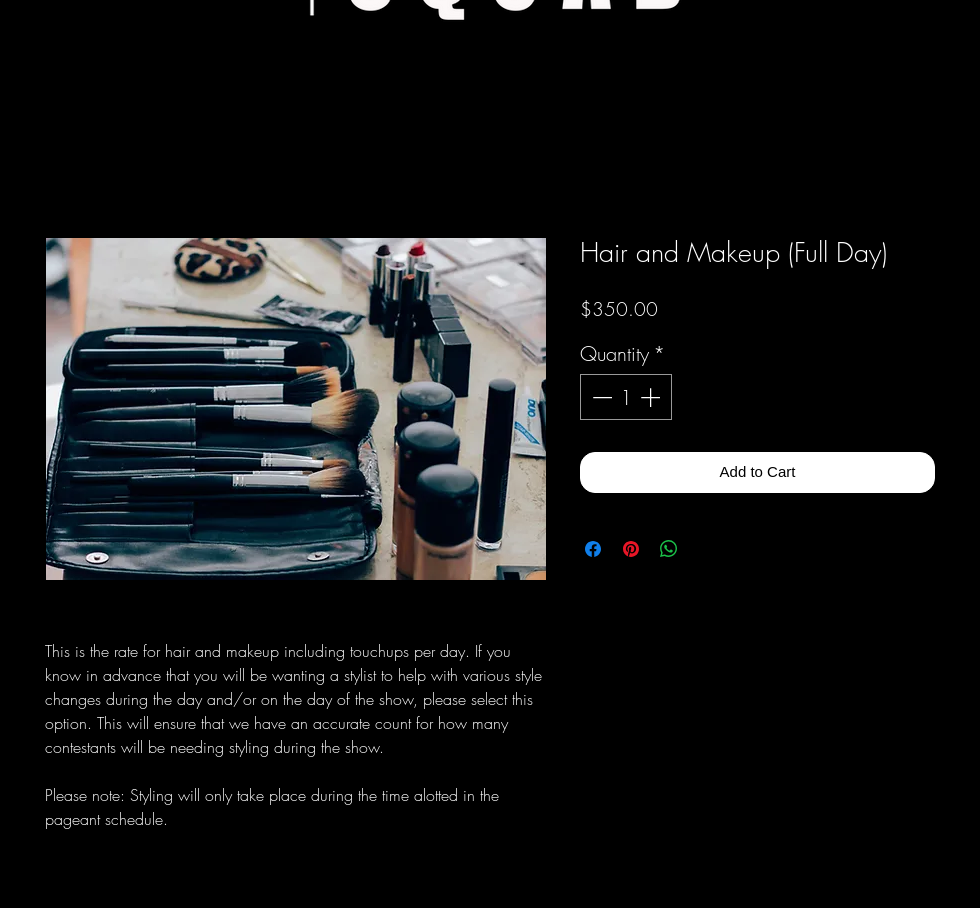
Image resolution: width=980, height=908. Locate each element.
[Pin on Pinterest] (631, 549)
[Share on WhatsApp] (669, 549)
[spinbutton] (626, 397)
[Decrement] (600, 397)
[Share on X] (707, 549)
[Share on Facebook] (593, 549)
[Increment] (652, 397)
